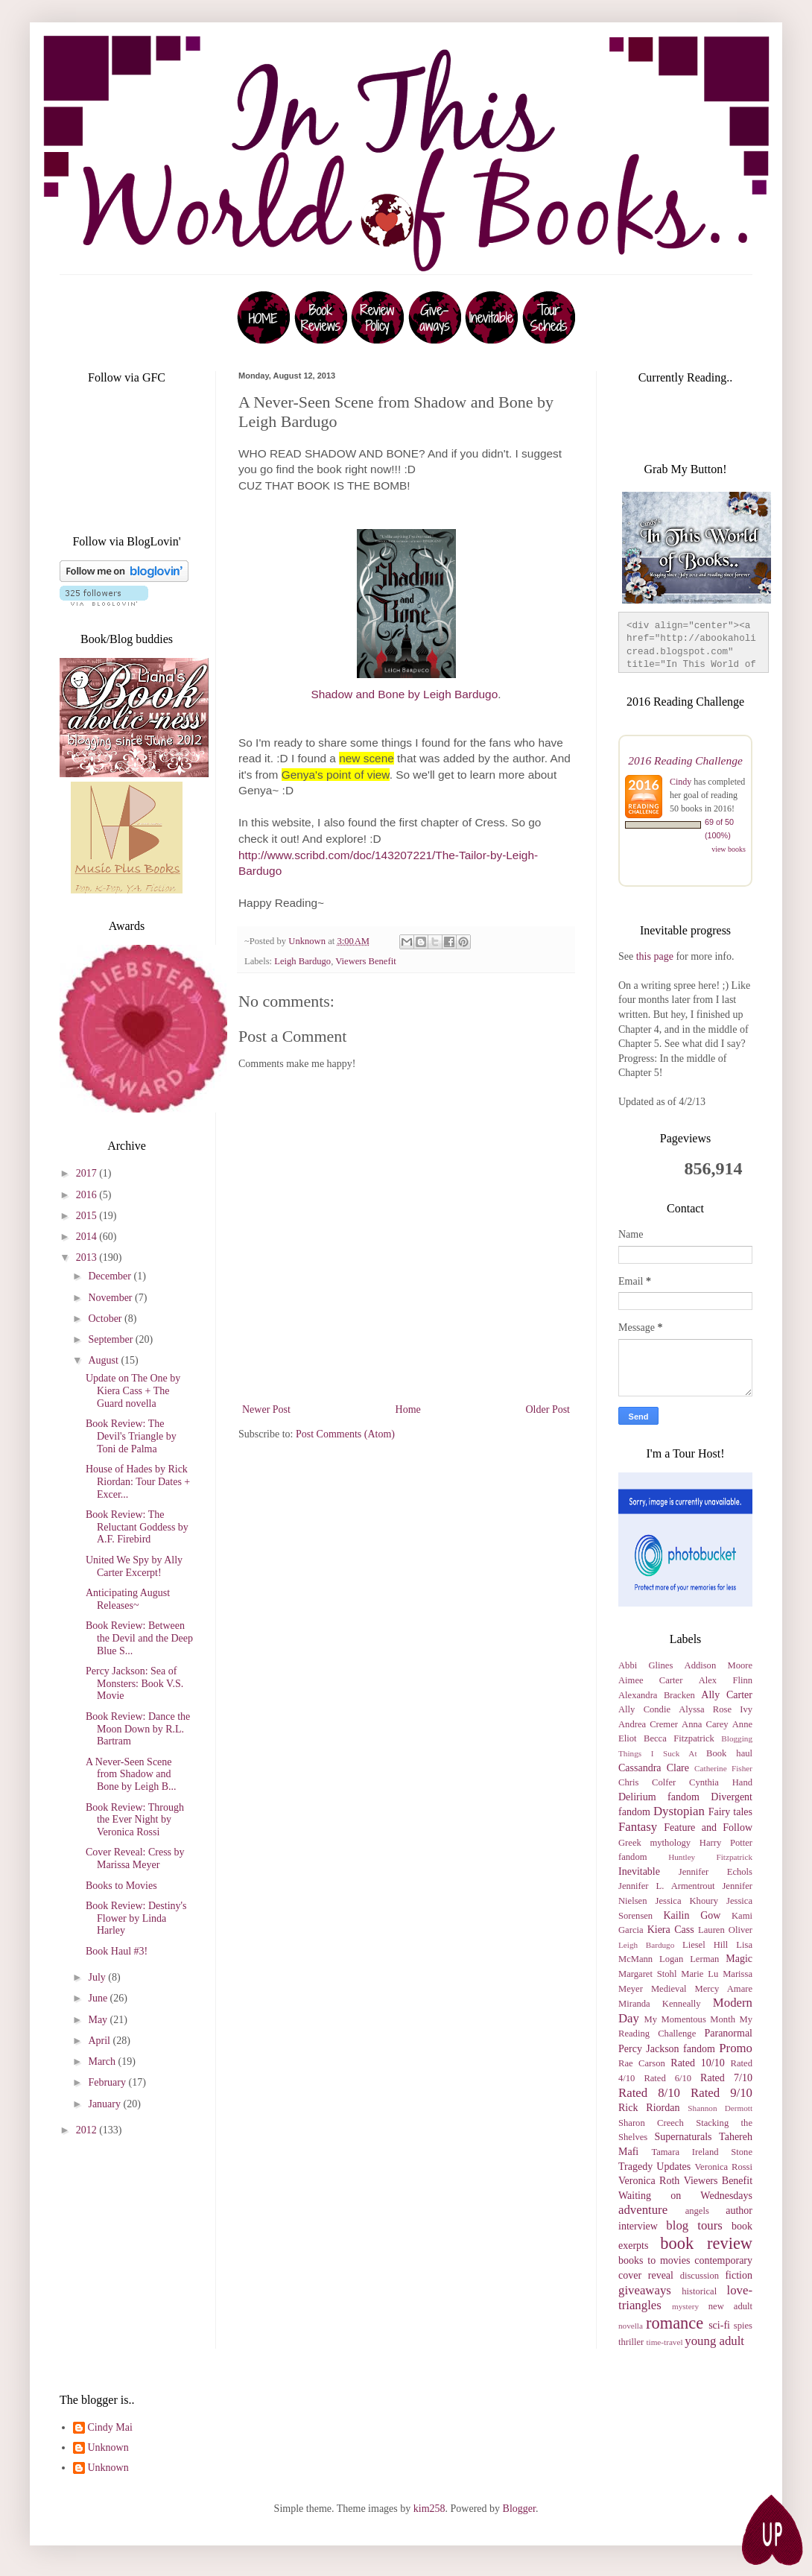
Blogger (519, 2508)
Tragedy (635, 2166)
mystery (685, 2306)
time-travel (664, 2342)
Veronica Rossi (723, 2167)
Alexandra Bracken (656, 1695)
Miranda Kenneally (659, 2004)
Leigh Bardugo (302, 961)
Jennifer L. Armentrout (666, 1886)
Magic (739, 1958)
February (108, 2082)
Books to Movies (121, 1885)
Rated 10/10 (697, 2063)
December (110, 1276)
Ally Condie (644, 1709)
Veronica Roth (648, 2180)
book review (706, 2243)
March (103, 2061)
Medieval (669, 1989)
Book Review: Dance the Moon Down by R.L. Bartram (138, 1729)
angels (697, 2211)
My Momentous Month (689, 2019)
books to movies (654, 2260)
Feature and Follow (708, 1827)
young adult (714, 2341)
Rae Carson (641, 2063)
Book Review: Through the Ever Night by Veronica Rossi (135, 1820)
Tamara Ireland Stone (701, 2152)
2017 (88, 1173)
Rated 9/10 (721, 2093)
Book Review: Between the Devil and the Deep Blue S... (139, 1638)
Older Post (548, 1409)
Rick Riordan (648, 2107)
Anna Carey (705, 1724)
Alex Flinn (725, 1680)
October (106, 1318)
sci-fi (719, 2325)
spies (743, 2325)
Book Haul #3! (117, 1951)
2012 (88, 2130)
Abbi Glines (645, 1665)
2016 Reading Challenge (685, 760)
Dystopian (679, 1811)
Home (408, 1409)
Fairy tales (730, 1811)
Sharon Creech (651, 2123)
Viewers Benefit (365, 961)
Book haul (729, 1753)
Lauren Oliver (725, 1930)
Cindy (680, 781)
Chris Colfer (647, 1782)
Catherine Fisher (723, 1768)
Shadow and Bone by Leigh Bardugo (404, 694)
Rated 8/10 (649, 2093)
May (99, 2019)
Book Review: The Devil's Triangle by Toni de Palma (131, 1436)
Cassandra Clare (653, 1767)
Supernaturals (682, 2136)
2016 (88, 1194)
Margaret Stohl (647, 1974)
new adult (730, 2306)
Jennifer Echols (715, 1872)
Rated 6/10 (667, 2078)
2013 (88, 1257)
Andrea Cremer (648, 1724)
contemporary (723, 2260)
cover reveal (645, 2275)
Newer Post (266, 1409)
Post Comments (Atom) (345, 1434)
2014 (88, 1236)
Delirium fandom (659, 1797)
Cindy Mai (110, 2427)
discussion (699, 2275)
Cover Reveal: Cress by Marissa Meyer (135, 1858)
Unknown (108, 2447)
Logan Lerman (689, 1959)
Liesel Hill (705, 1945)
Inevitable (639, 1871)
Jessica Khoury (687, 1901)
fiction (738, 2275)
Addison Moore (718, 1665)
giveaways (644, 2290)
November (111, 1297)
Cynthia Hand (720, 1782)
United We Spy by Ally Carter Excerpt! (134, 1566)
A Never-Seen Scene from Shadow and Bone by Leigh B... (131, 1774)
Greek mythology (654, 1843)
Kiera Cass (670, 1929)
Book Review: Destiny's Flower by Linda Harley (136, 1918)
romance (674, 2323)
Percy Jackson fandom (666, 2048)
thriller (631, 2342)
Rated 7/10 (726, 2077)
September (111, 1339)
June (99, 1998)
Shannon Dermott (720, 2108)
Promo (735, 2048)
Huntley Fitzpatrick (710, 1856)
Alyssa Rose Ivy (715, 1709)
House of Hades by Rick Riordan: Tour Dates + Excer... (138, 1481)
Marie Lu (699, 1974)
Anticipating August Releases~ (128, 1599)
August (104, 1360)
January (105, 2104)
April (100, 2040)
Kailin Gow (691, 1915)
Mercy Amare (723, 1989)
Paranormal (728, 2033)
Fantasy (637, 1827)
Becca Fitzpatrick (679, 1738)
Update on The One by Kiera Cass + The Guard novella (133, 1391)
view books (728, 849)
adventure (642, 2210)
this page (653, 956)
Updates (673, 2166)
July (98, 1977)
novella (630, 2325)
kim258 (429, 2508)
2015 (88, 1215)
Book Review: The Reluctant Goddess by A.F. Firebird (137, 1527)
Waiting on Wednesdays (685, 2195)
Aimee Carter (650, 1680)
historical (699, 2291)
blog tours (694, 2225)
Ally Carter (726, 1694)
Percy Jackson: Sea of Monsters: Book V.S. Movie (134, 1683)
